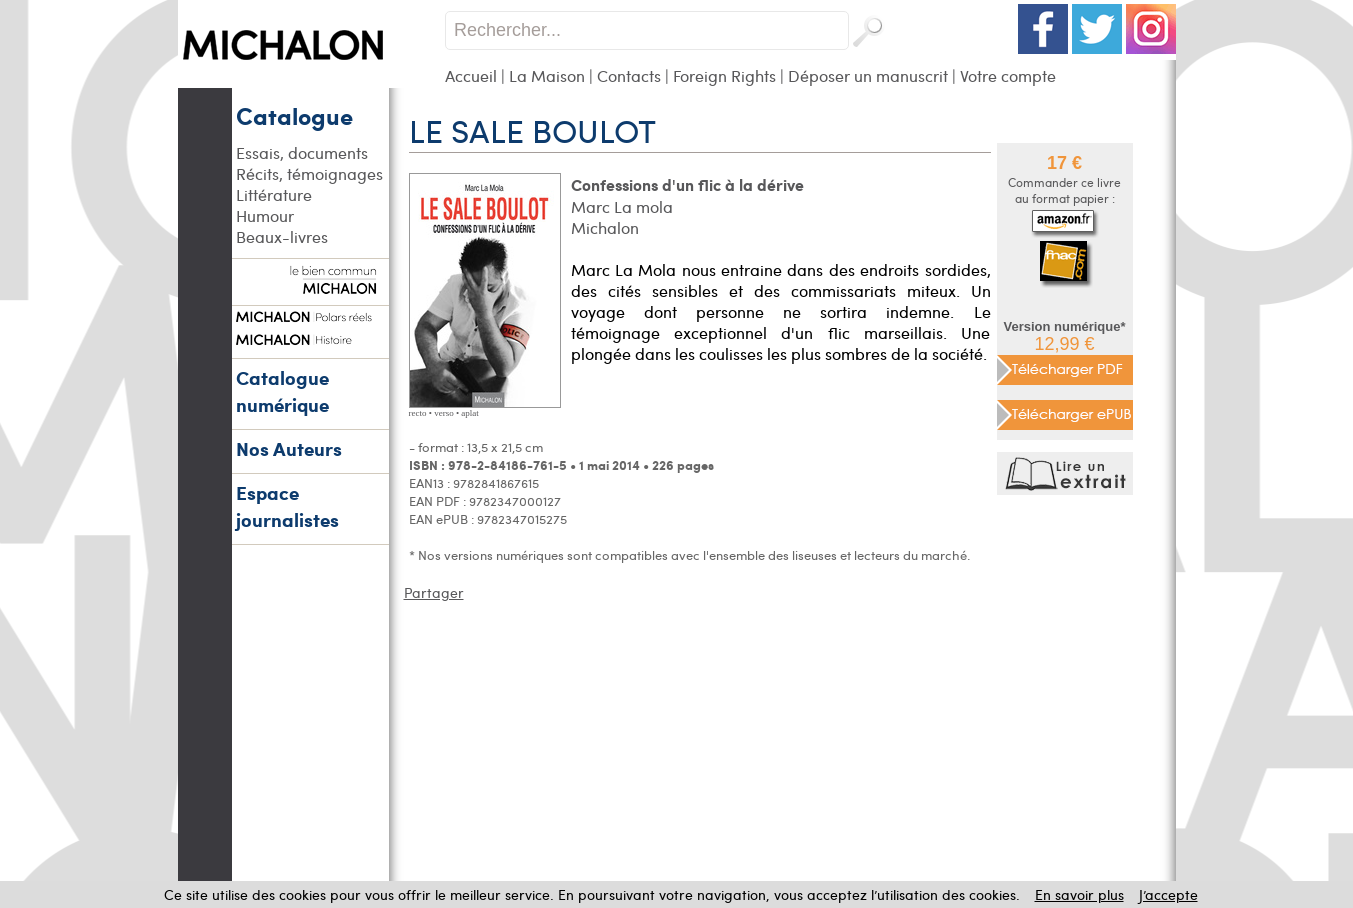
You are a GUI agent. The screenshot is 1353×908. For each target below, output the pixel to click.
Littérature (274, 194)
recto (418, 413)
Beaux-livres (282, 236)
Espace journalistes (287, 506)
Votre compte (1008, 75)
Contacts (629, 75)
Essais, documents (302, 152)
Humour (265, 215)
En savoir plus (1079, 894)
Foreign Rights (724, 75)
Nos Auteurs (289, 448)
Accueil (471, 75)
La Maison (547, 75)
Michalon (605, 227)
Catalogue (294, 115)
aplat (470, 413)
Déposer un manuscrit (868, 75)
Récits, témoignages (309, 173)
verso (444, 413)
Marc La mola (622, 206)
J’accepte (1168, 894)
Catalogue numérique (282, 391)
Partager (434, 592)
